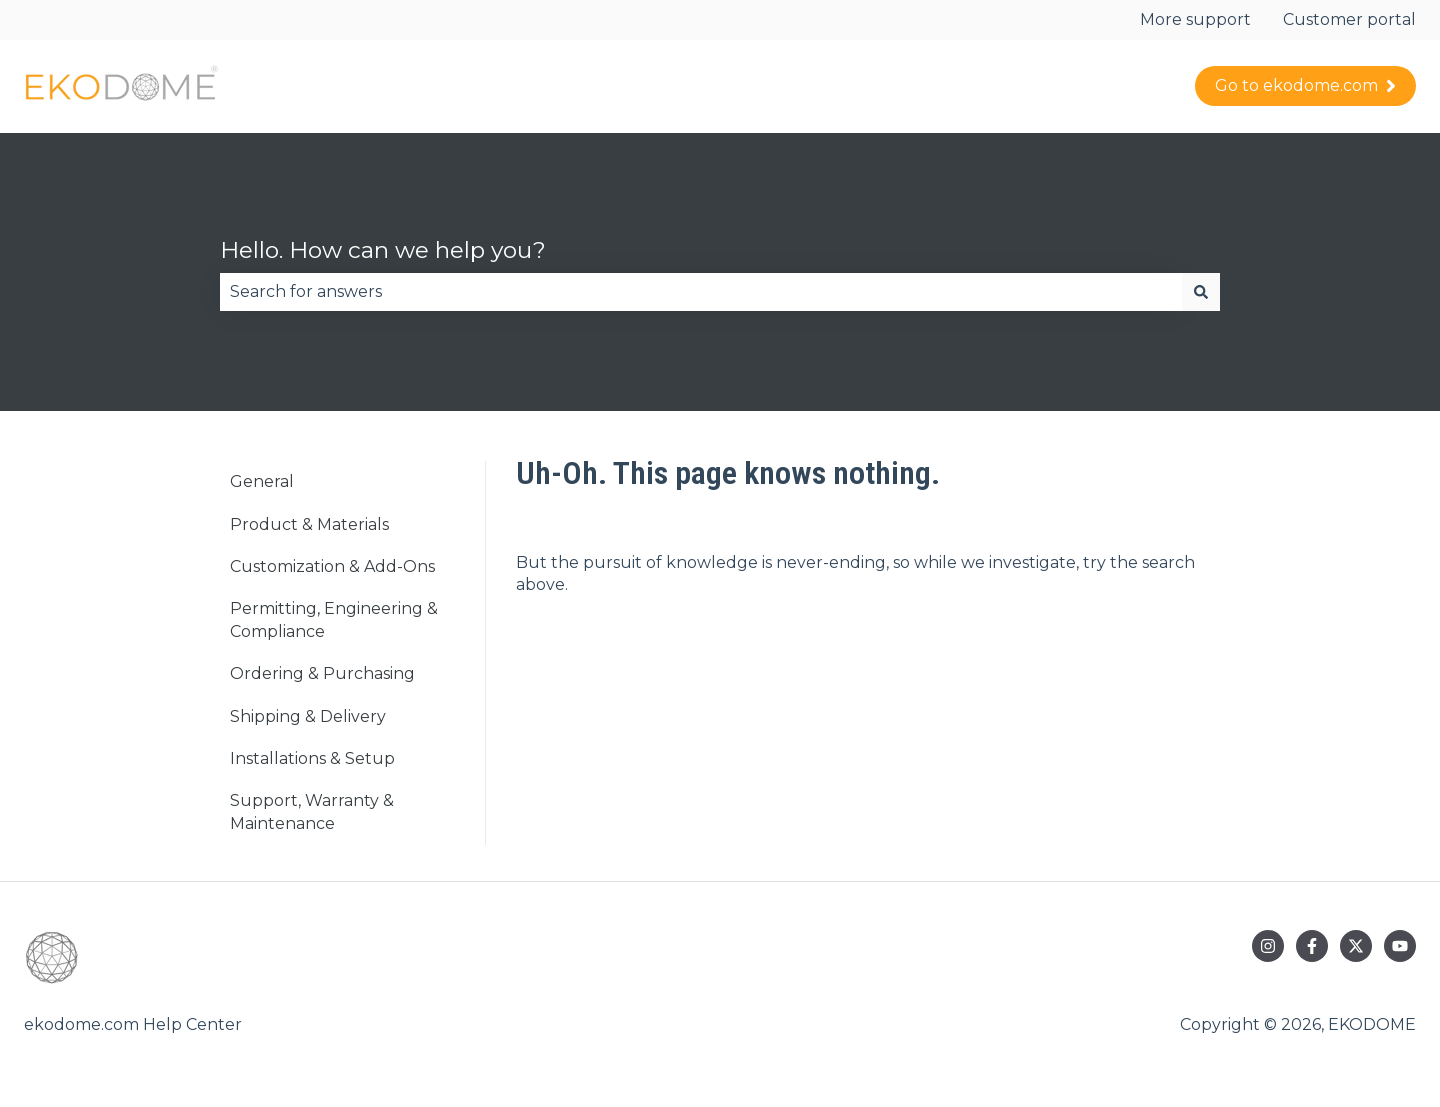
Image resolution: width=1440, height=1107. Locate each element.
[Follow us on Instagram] (1268, 946)
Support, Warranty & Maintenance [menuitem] (312, 811)
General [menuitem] (262, 481)
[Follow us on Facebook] (1312, 946)
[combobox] (701, 292)
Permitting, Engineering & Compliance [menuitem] (334, 619)
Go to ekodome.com (1305, 86)
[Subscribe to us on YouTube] (1400, 946)
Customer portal (1349, 19)
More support (1195, 19)
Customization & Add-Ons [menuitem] (332, 566)
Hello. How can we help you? (383, 250)
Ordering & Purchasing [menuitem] (322, 673)
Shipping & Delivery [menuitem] (308, 716)
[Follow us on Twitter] (1356, 946)
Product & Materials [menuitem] (309, 524)
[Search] (1201, 292)
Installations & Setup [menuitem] (312, 758)
